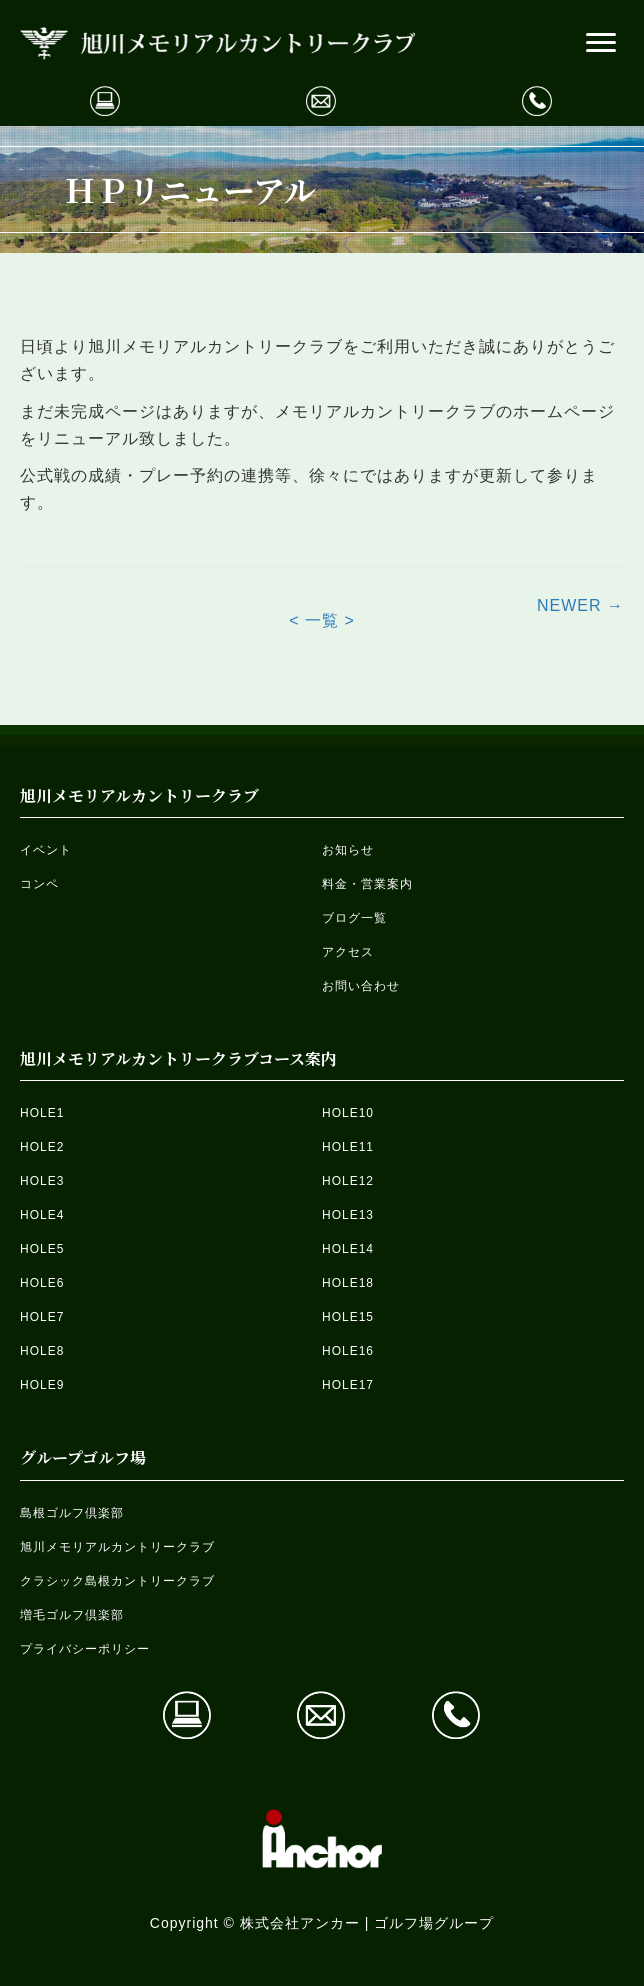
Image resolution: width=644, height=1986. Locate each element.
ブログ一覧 (354, 918)
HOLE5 (42, 1249)
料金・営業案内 (367, 884)
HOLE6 (42, 1283)
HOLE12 (348, 1181)
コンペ (39, 884)
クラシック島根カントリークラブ (117, 1581)
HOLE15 (348, 1317)
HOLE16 (348, 1351)
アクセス (348, 952)
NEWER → (580, 605)
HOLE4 (42, 1215)
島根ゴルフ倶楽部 (72, 1513)
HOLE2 (42, 1147)
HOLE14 (348, 1249)
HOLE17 (348, 1385)
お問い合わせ (361, 986)
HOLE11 (348, 1147)
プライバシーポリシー (85, 1649)
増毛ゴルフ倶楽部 (72, 1615)
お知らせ (348, 850)
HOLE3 (42, 1181)
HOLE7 (42, 1317)
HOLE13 (348, 1215)
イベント (46, 850)
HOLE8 (42, 1351)
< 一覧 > (322, 620)
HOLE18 (348, 1283)
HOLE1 (42, 1113)
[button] (601, 43)
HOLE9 (42, 1385)
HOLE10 (348, 1113)
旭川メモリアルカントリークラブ (117, 1547)
